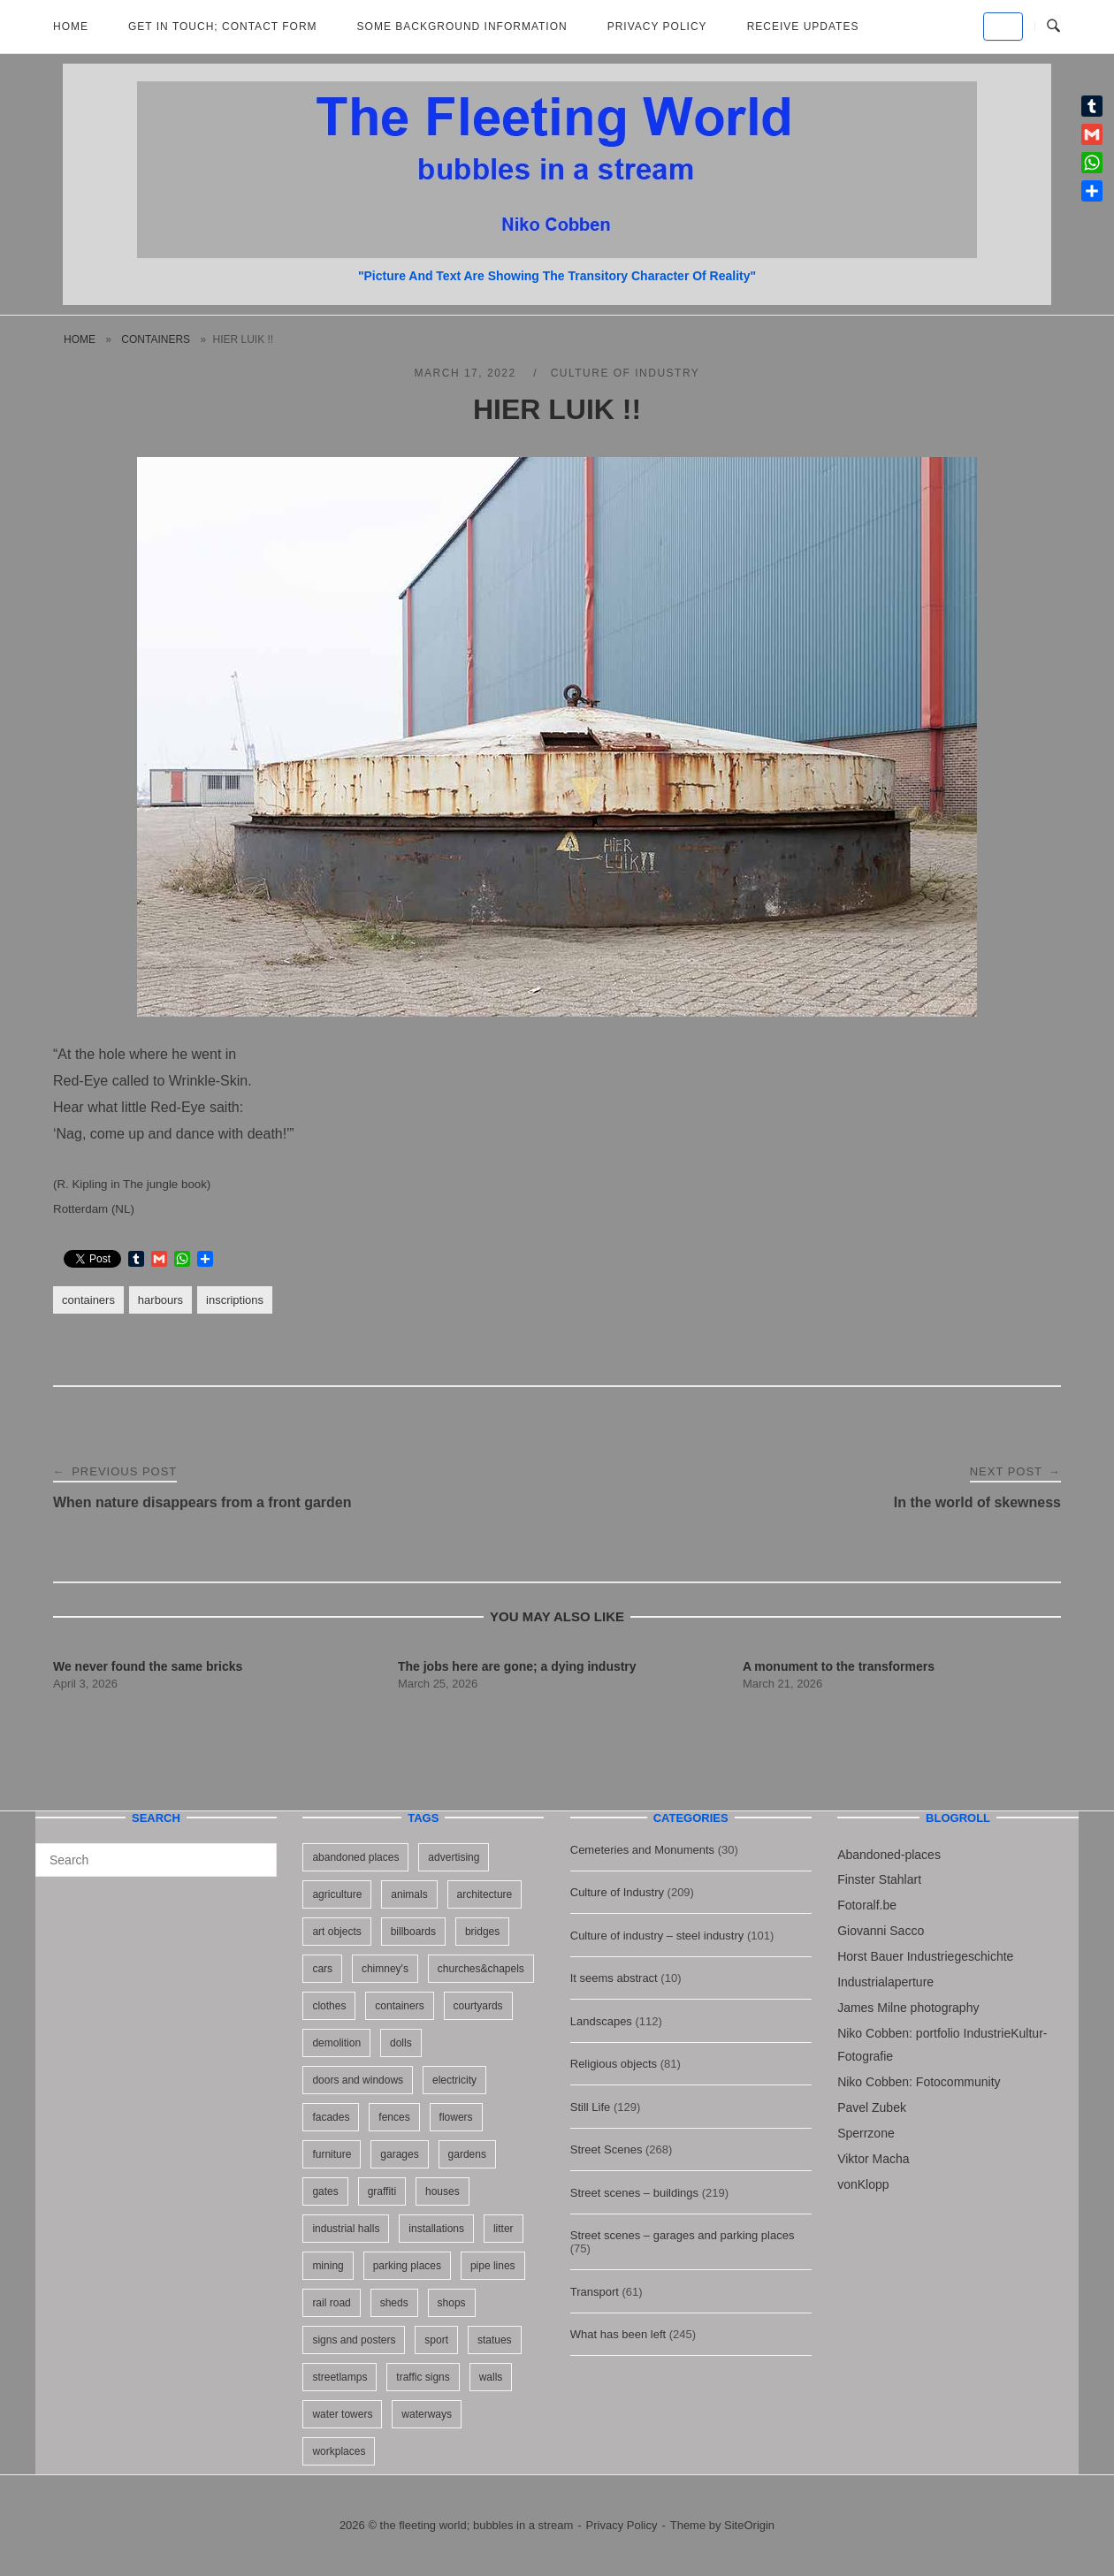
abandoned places (355, 1857)
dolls (401, 2043)
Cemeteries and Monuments (642, 1849)
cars (322, 1968)
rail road (331, 2303)
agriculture (337, 1894)
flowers (456, 2117)
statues (494, 2340)
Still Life (590, 2107)
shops (452, 2303)
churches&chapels (481, 1968)
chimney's (385, 1968)
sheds (394, 2303)
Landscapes (601, 2021)
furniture (331, 2154)
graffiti (382, 2191)
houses (442, 2191)
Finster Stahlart (879, 1879)
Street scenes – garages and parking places (682, 2235)
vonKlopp (863, 2184)
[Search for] (156, 1860)
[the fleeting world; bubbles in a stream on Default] (1003, 26)
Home (70, 26)
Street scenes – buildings (634, 2192)
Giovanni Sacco (880, 1931)
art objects (336, 1931)
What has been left (618, 2334)
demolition (336, 2043)
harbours (160, 1300)
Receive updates (803, 26)
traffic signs (422, 2377)
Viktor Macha (873, 2159)
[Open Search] (1053, 26)
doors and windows (357, 2080)
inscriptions (234, 1300)
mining (327, 2266)
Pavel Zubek (871, 2107)
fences (393, 2117)
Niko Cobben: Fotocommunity (918, 2082)
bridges (482, 1931)
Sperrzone (866, 2133)
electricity (454, 2080)
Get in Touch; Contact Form (222, 26)
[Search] (256, 1852)
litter (503, 2228)
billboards (413, 1931)
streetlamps (339, 2377)
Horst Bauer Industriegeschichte (925, 1956)
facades (330, 2117)
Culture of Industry (625, 373)
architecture (485, 1894)
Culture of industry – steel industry (657, 1935)
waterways (426, 2414)
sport (436, 2340)
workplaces (338, 2451)
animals (409, 1894)
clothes (329, 2006)
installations (436, 2228)
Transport (594, 2291)
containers (155, 339)
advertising (453, 1857)
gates (325, 2191)
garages (399, 2154)
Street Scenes (606, 2149)
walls (491, 2377)
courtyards (478, 2006)
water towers (342, 2414)
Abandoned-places (889, 1855)
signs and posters (353, 2340)
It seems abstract (614, 1978)
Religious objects (613, 2063)
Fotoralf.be (867, 1905)
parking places (407, 2266)
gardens (467, 2154)
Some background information (462, 26)
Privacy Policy (657, 26)
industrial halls (345, 2228)
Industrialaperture (885, 1982)
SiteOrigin (749, 2525)
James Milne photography (908, 2008)
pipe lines (492, 2266)
